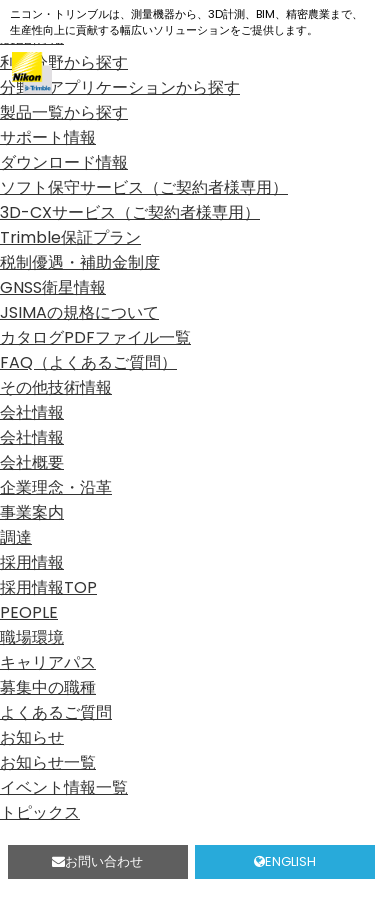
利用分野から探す (64, 62)
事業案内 (32, 512)
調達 (16, 537)
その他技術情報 (56, 387)
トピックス (40, 812)
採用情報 (32, 562)
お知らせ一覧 (48, 762)
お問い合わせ (97, 861)
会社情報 (32, 412)
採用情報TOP (48, 587)
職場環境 (32, 637)
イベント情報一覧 (64, 787)
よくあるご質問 (56, 712)
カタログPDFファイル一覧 (95, 337)
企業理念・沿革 (56, 487)
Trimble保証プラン (70, 237)
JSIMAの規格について (79, 312)
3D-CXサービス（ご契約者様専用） (130, 212)
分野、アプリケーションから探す (120, 87)
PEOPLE (29, 612)
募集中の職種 (48, 687)
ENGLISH (285, 861)
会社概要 (32, 462)
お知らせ (32, 737)
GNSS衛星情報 (53, 287)
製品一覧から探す (64, 112)
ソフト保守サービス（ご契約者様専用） (144, 187)
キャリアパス (48, 662)
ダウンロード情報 (64, 162)
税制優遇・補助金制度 (80, 262)
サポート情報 (48, 137)
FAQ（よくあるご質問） (88, 362)
